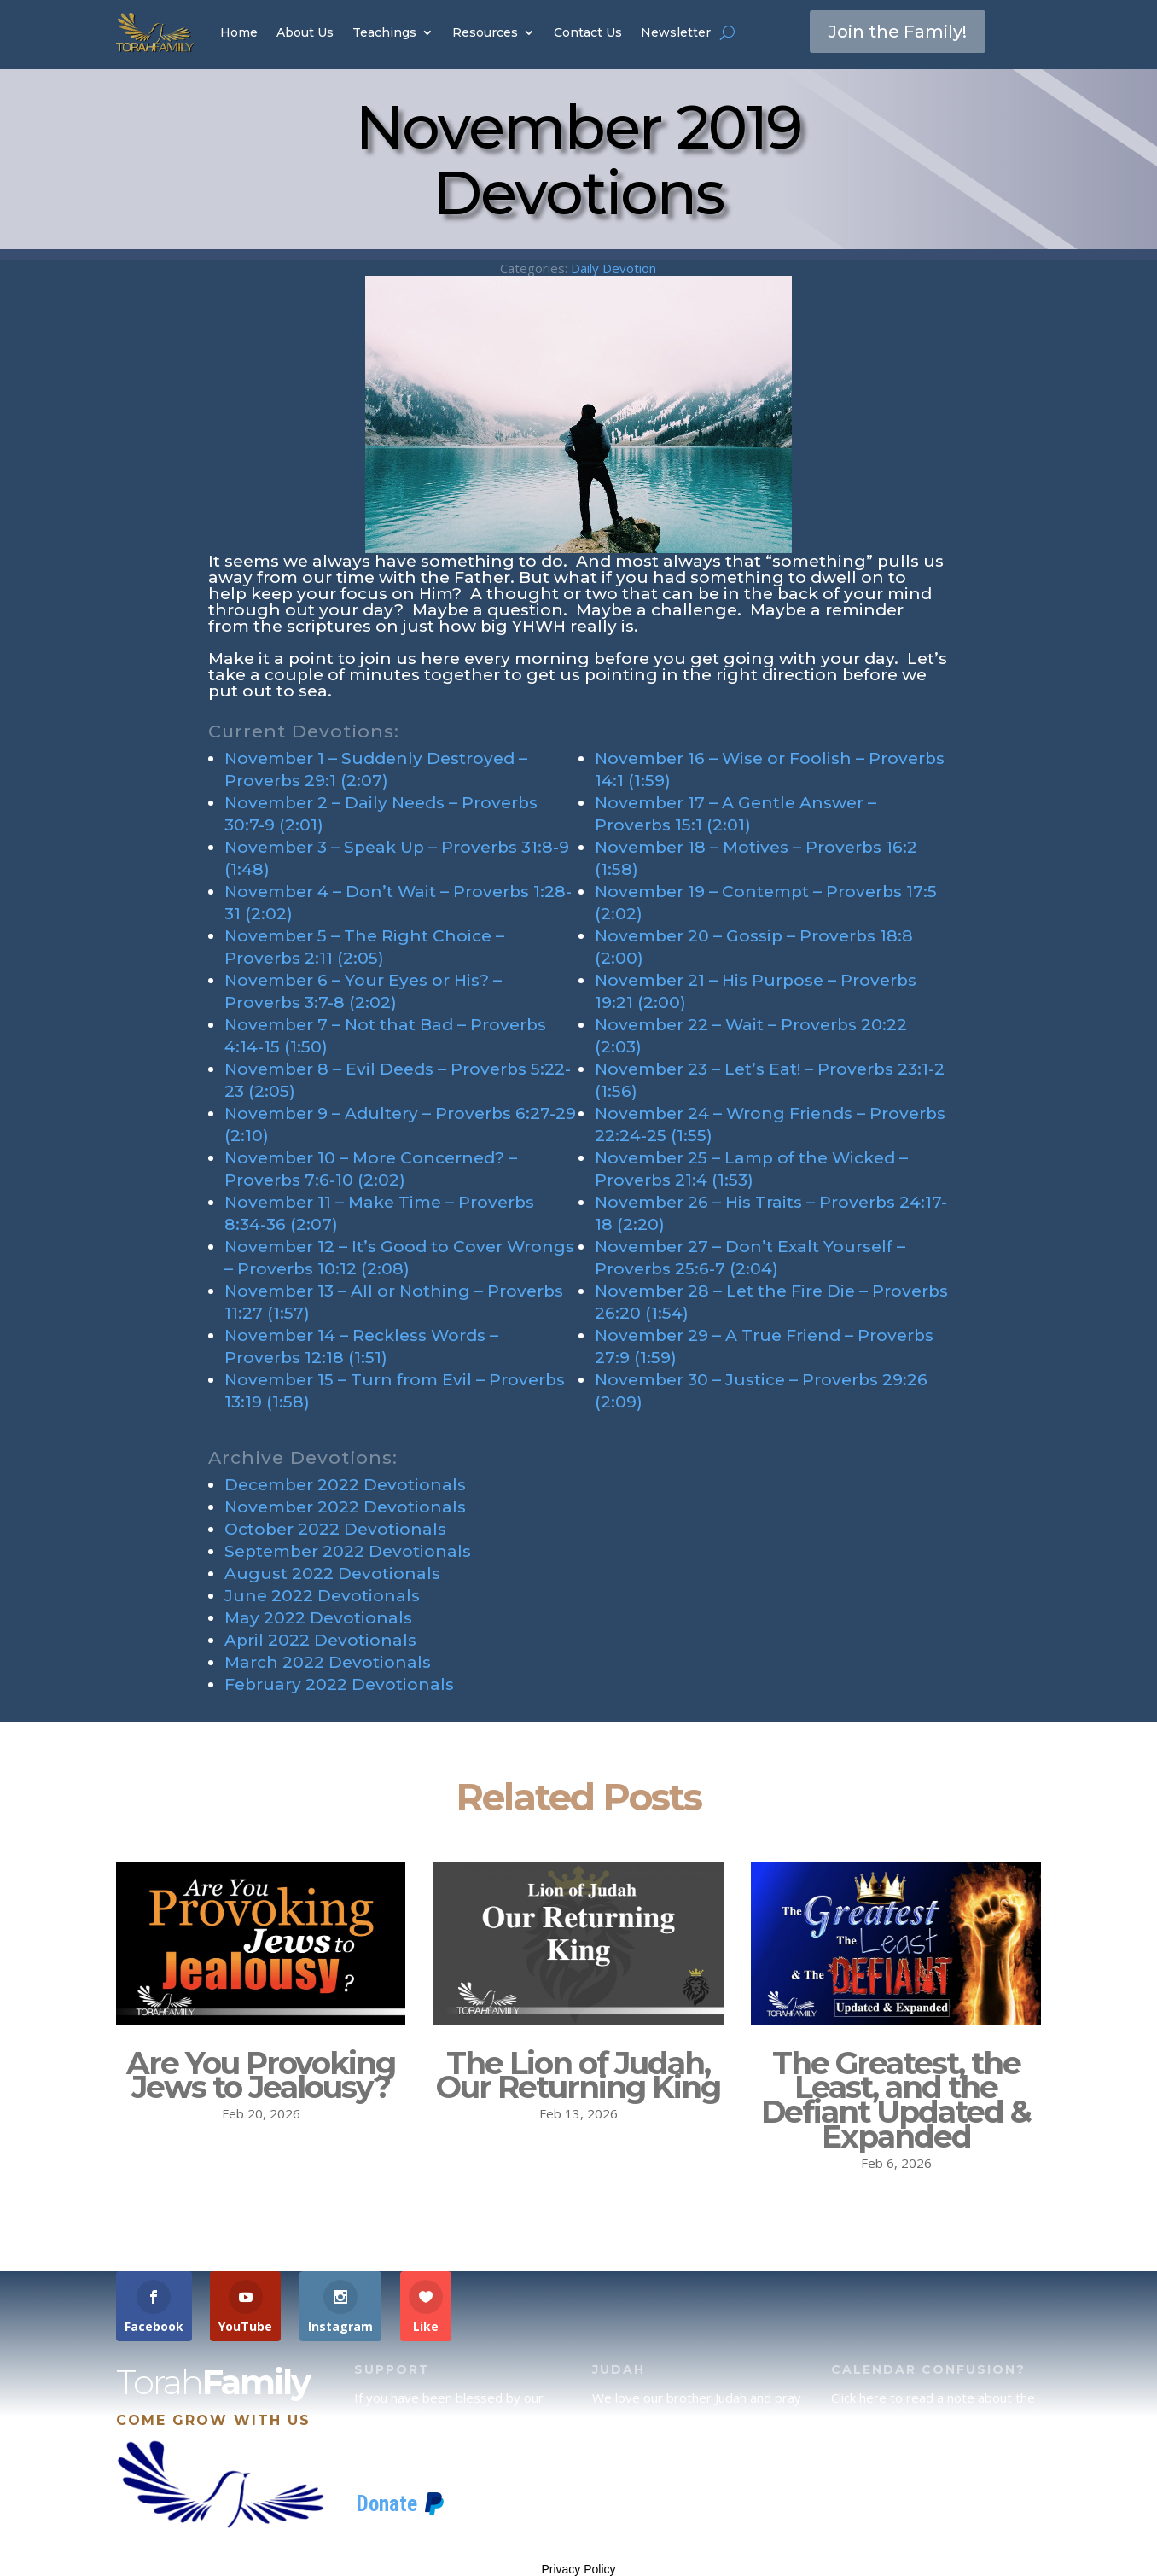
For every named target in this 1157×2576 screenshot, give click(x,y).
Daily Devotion (613, 268)
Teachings (384, 32)
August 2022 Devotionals (332, 1573)
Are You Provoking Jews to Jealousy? (260, 2075)
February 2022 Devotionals (339, 1684)
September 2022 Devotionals (347, 1551)
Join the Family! (898, 31)
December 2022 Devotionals (345, 1485)
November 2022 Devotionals (345, 1507)
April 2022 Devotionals (320, 1640)
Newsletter (676, 32)
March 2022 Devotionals (327, 1662)
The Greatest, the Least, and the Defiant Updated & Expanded (896, 2099)
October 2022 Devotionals (335, 1529)
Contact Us (588, 32)
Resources (485, 32)
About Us (305, 32)
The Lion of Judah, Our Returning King (578, 2075)
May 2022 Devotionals (318, 1618)
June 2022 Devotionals (322, 1596)
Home (239, 32)
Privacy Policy (578, 2569)
